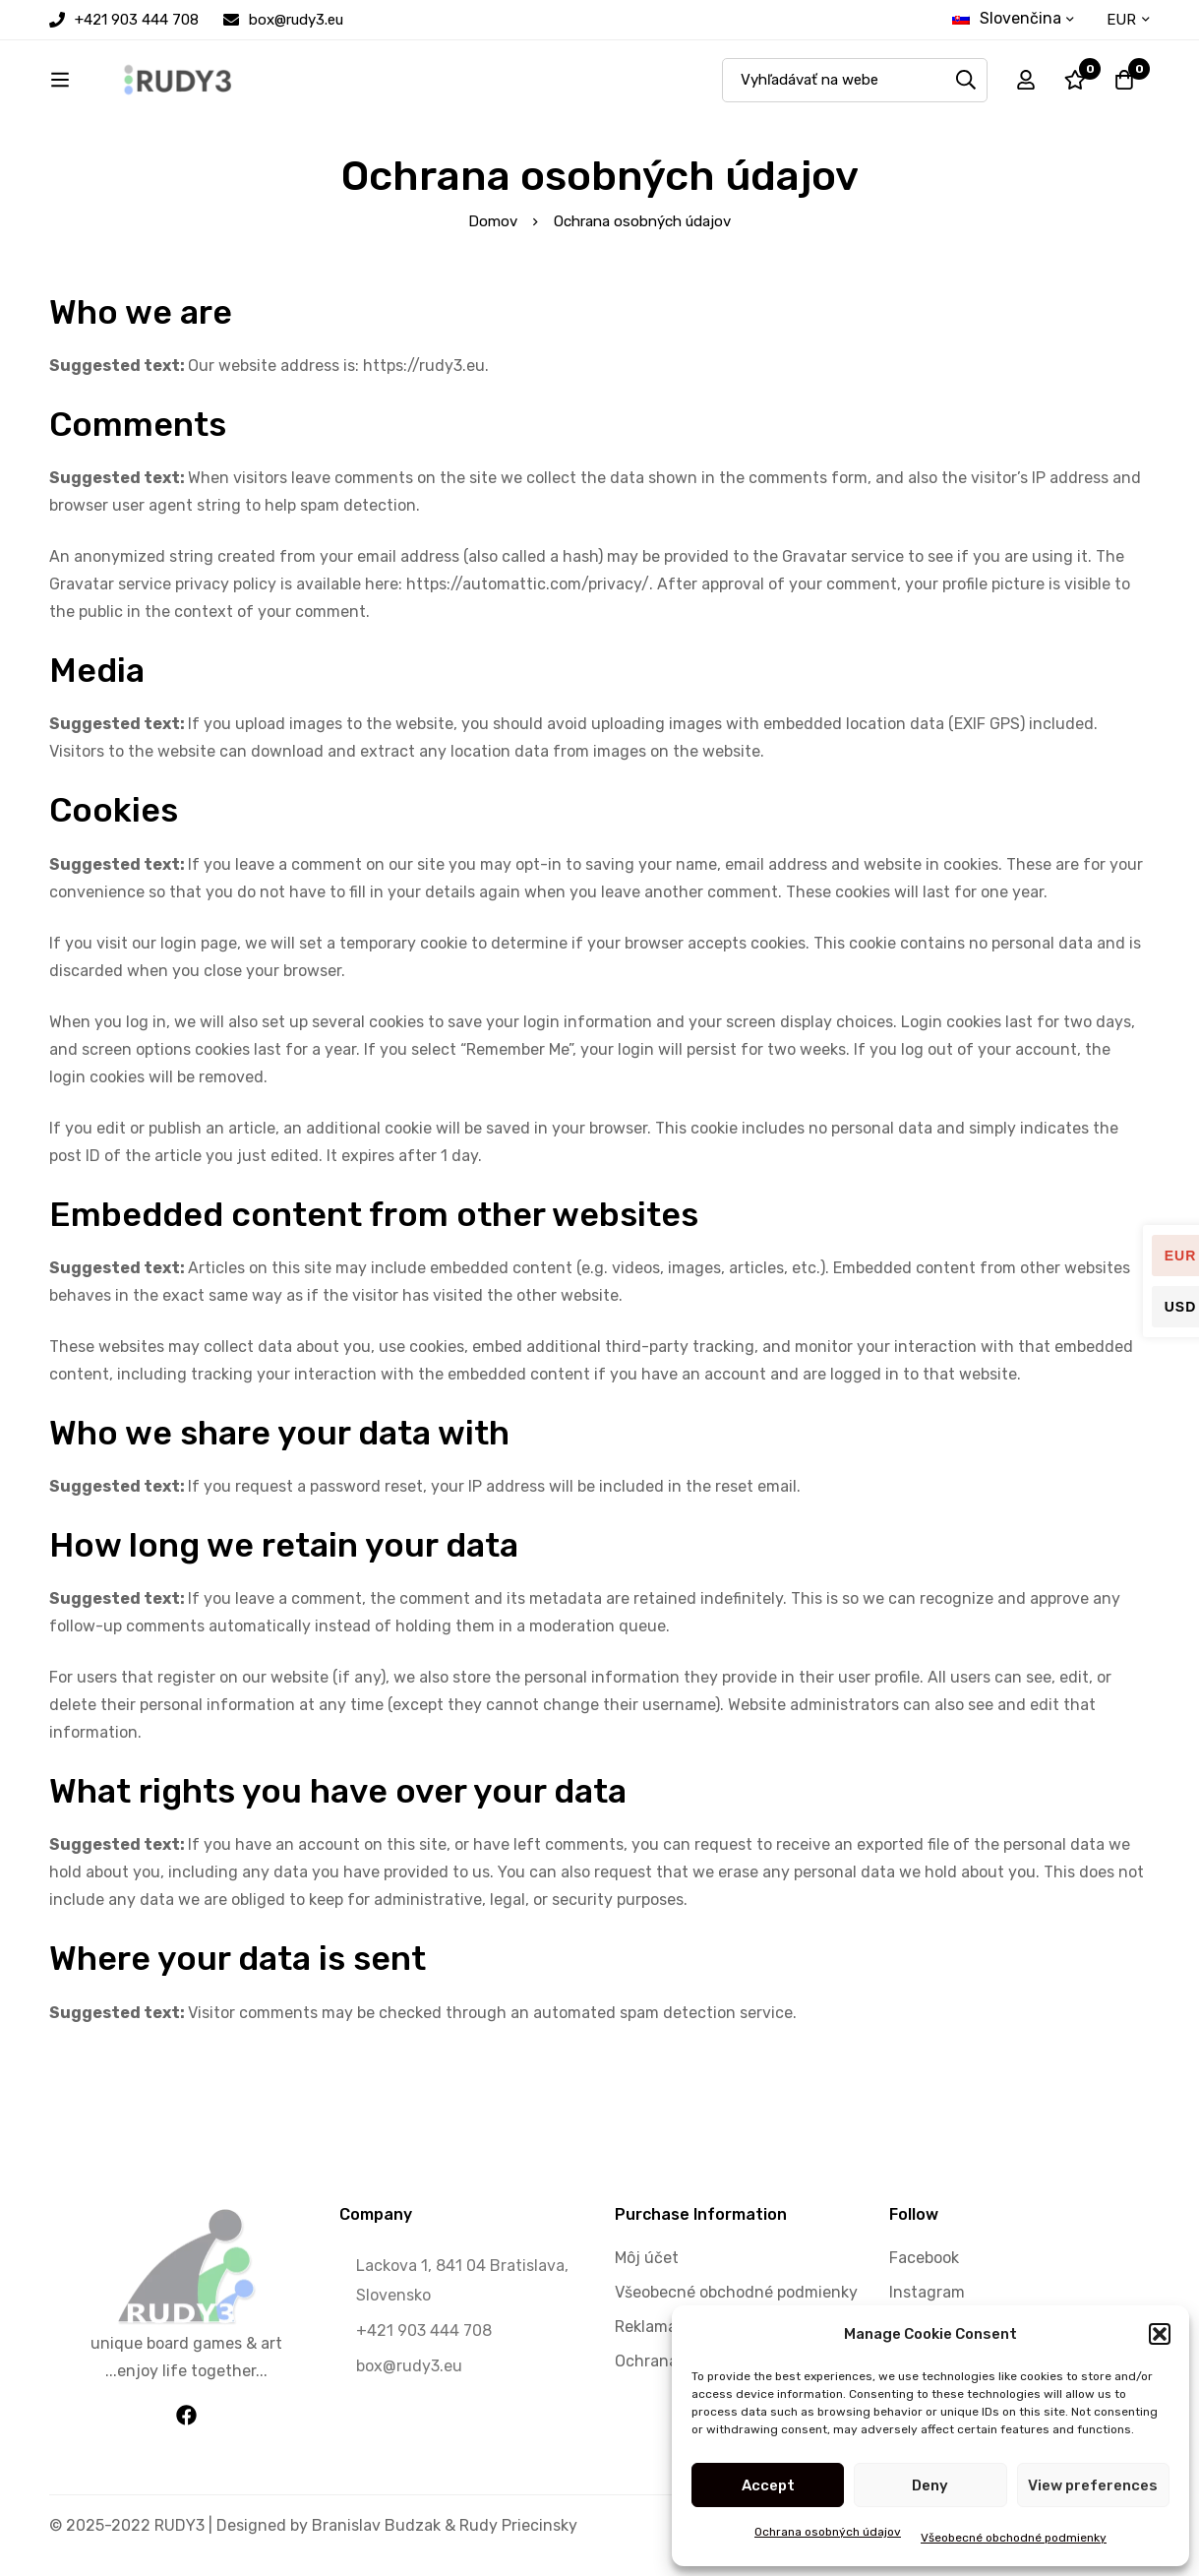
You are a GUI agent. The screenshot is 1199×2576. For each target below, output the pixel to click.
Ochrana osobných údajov (827, 2532)
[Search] (965, 84)
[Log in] (1025, 84)
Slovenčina (1006, 18)
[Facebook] (186, 2424)
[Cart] (1124, 84)
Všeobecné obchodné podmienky (1014, 2538)
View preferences (1093, 2485)
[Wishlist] (1075, 84)
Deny (930, 2485)
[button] (1159, 2334)
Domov (492, 230)
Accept (768, 2485)
